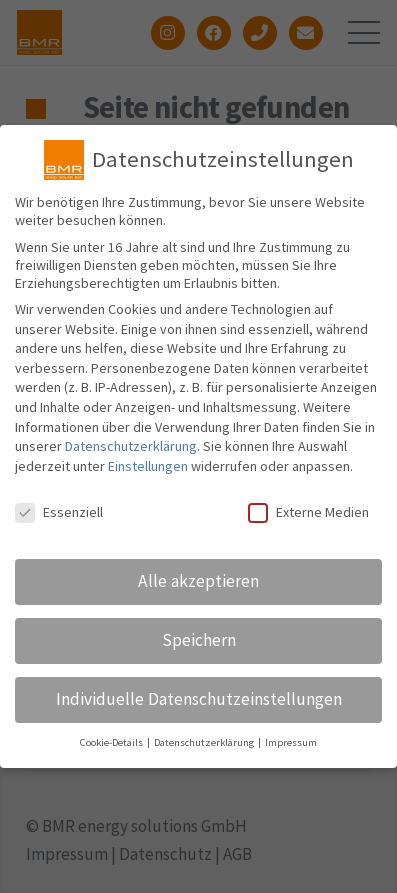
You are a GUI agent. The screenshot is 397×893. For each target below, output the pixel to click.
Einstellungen (148, 470)
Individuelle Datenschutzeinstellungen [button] (199, 703)
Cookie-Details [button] (112, 746)
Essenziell (59, 515)
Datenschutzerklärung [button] (205, 746)
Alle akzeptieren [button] (198, 585)
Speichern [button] (199, 644)
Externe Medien (308, 515)
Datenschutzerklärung (131, 450)
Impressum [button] (291, 746)
